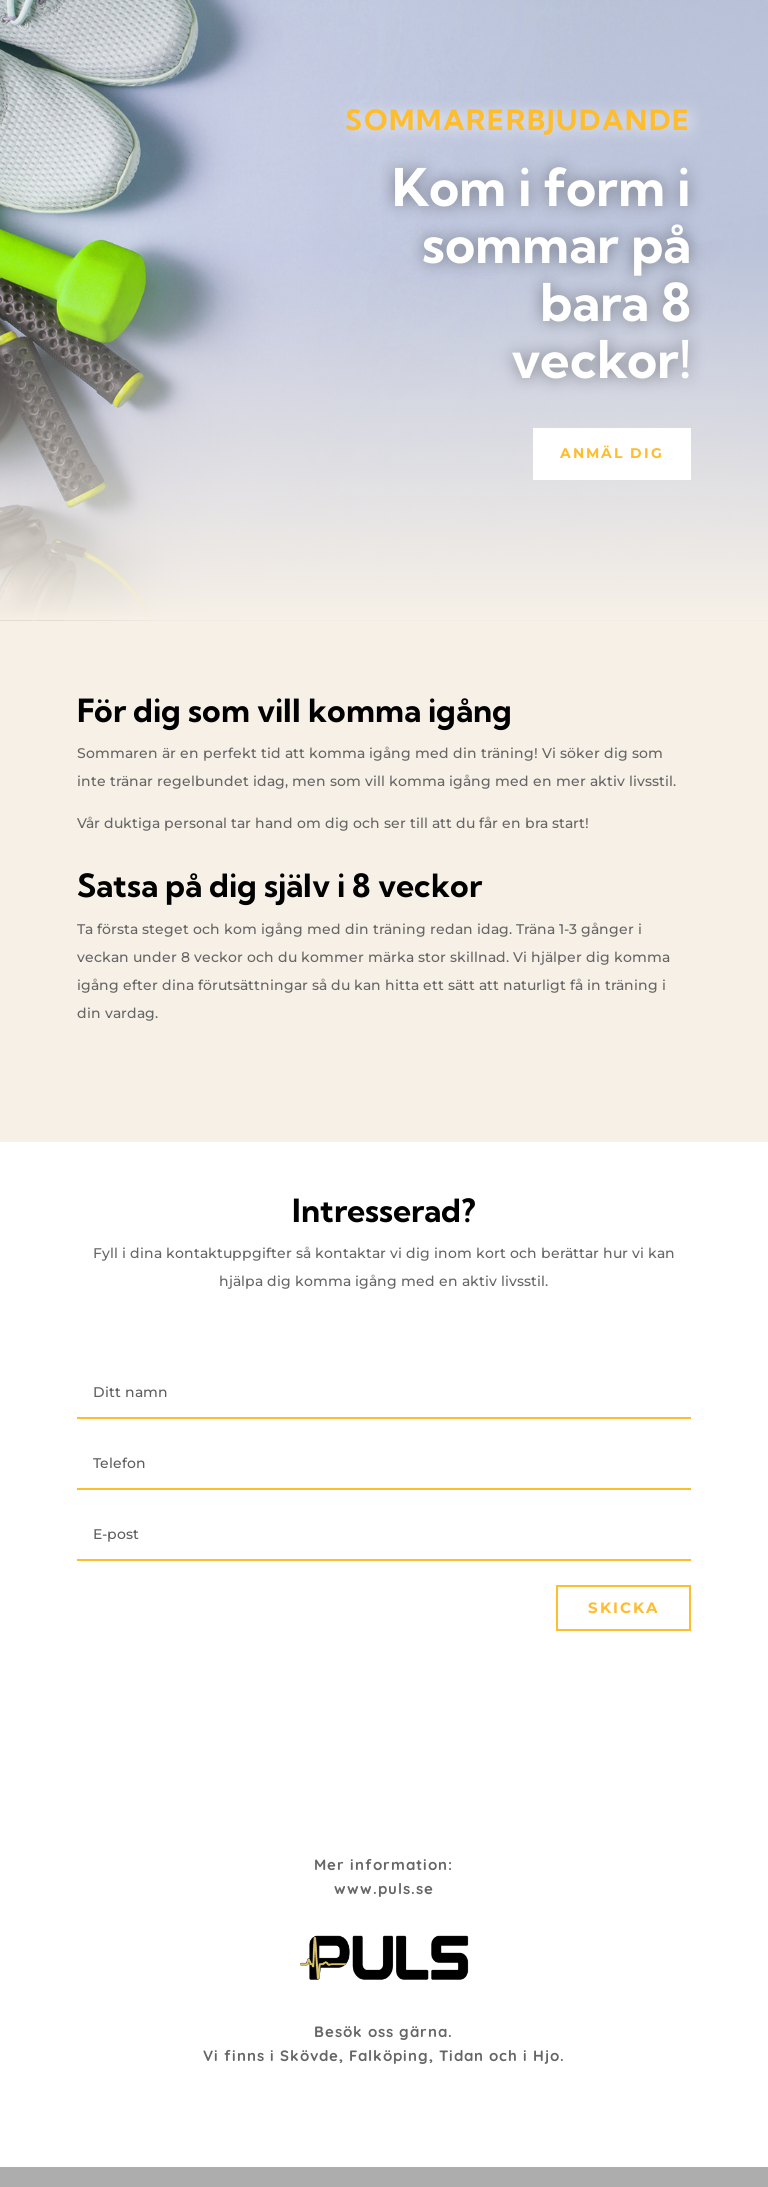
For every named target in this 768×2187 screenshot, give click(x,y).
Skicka (623, 1607)
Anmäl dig (612, 453)
